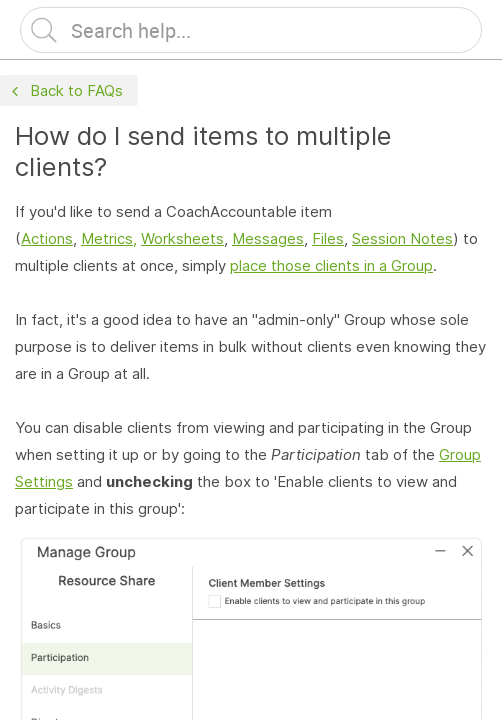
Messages (268, 238)
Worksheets (182, 238)
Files (328, 238)
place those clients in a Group (331, 265)
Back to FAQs (65, 91)
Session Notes (402, 238)
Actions (47, 238)
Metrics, (109, 238)
